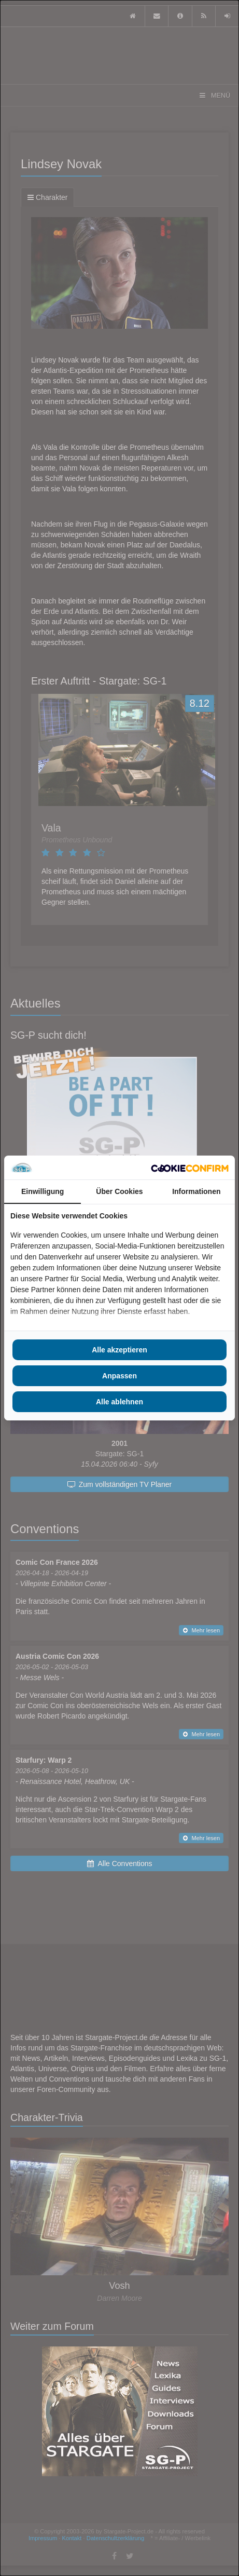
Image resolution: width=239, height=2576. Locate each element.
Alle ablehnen (119, 1402)
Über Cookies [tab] (119, 1191)
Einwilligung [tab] (42, 1191)
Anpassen (119, 1376)
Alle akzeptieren (119, 1350)
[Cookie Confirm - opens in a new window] (190, 1167)
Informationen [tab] (196, 1191)
